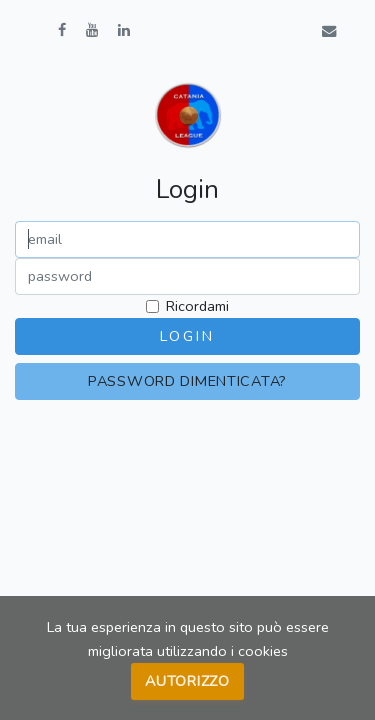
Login (187, 336)
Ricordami (197, 306)
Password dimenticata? (187, 381)
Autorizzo (187, 681)
